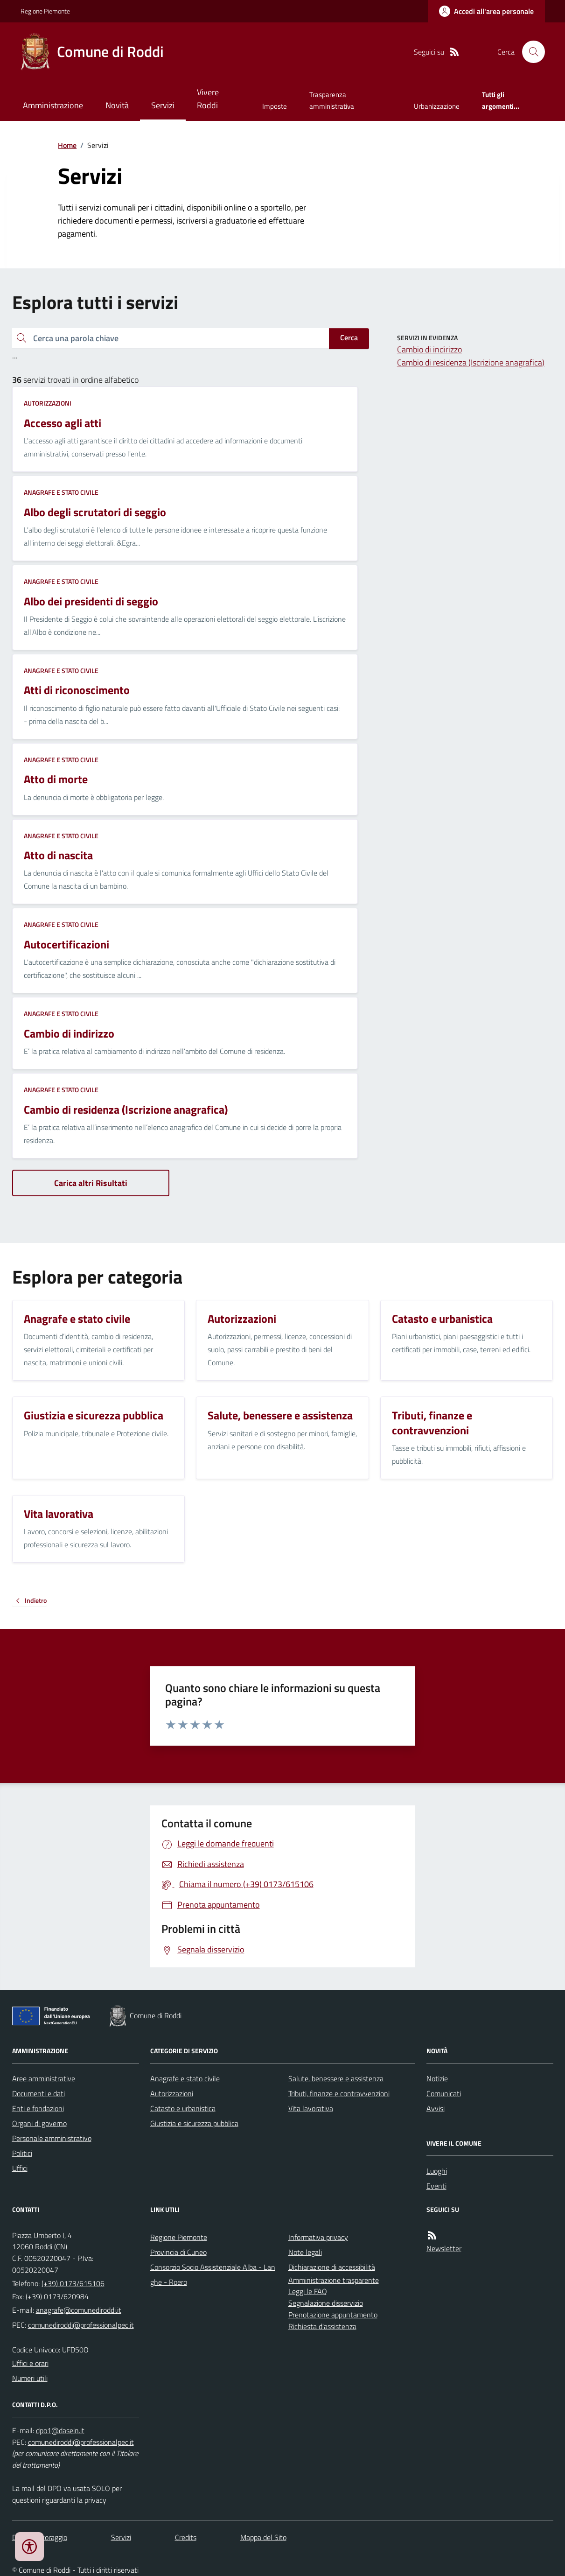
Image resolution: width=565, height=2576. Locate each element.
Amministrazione (53, 105)
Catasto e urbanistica (183, 2108)
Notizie (437, 2078)
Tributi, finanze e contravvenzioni (339, 2093)
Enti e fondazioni (38, 2108)
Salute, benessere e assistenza (336, 2078)
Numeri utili (30, 2378)
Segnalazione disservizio (325, 2303)
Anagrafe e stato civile (61, 492)
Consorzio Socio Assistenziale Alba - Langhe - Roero (212, 2274)
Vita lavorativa (310, 2108)
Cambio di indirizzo (429, 349)
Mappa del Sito (263, 2537)
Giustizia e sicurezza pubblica (194, 2123)
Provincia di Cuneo (178, 2252)
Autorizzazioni (47, 403)
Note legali (305, 2252)
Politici (22, 2153)
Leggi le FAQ (307, 2291)
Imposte (274, 106)
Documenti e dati (38, 2093)
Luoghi (436, 2170)
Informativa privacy (318, 2237)
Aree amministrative (43, 2078)
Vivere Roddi (208, 99)
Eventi (436, 2185)
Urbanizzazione (437, 106)
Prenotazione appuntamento (332, 2314)
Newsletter (443, 2248)
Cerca (349, 337)
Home (67, 145)
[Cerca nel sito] (529, 52)
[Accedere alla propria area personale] (486, 11)
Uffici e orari (30, 2363)
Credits (185, 2537)
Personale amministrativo (51, 2138)
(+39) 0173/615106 (73, 2283)
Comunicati (443, 2093)
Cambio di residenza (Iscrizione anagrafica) (470, 362)
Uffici (20, 2168)
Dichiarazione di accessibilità (331, 2267)
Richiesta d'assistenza (322, 2326)
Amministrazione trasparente (333, 2280)
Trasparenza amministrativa (331, 100)
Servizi (162, 105)
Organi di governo (39, 2123)
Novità (117, 105)
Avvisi (435, 2108)
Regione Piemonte (45, 11)
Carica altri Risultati (90, 1183)
